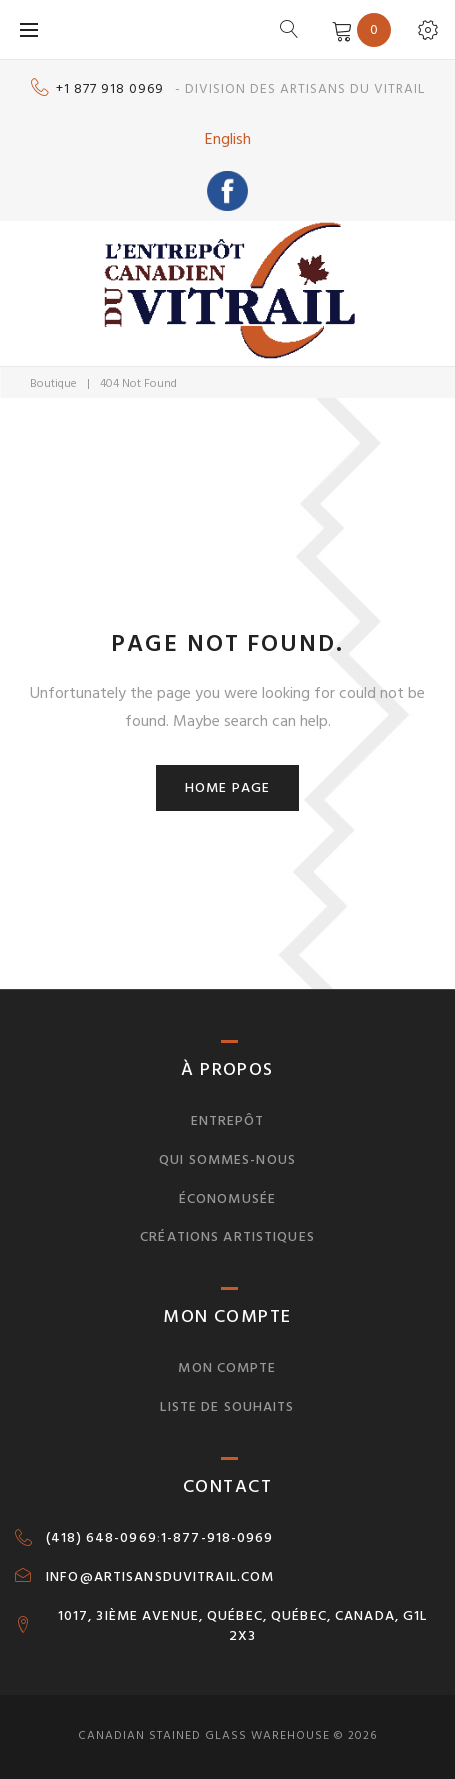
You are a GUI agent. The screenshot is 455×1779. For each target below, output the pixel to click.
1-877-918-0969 (217, 1538)
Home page (227, 787)
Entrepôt (228, 1120)
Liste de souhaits (227, 1406)
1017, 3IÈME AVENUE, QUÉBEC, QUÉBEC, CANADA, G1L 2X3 (243, 1626)
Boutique (53, 383)
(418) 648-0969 (101, 1538)
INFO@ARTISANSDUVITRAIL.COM (160, 1577)
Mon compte (227, 1367)
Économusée (227, 1198)
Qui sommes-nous (227, 1159)
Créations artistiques (227, 1236)
